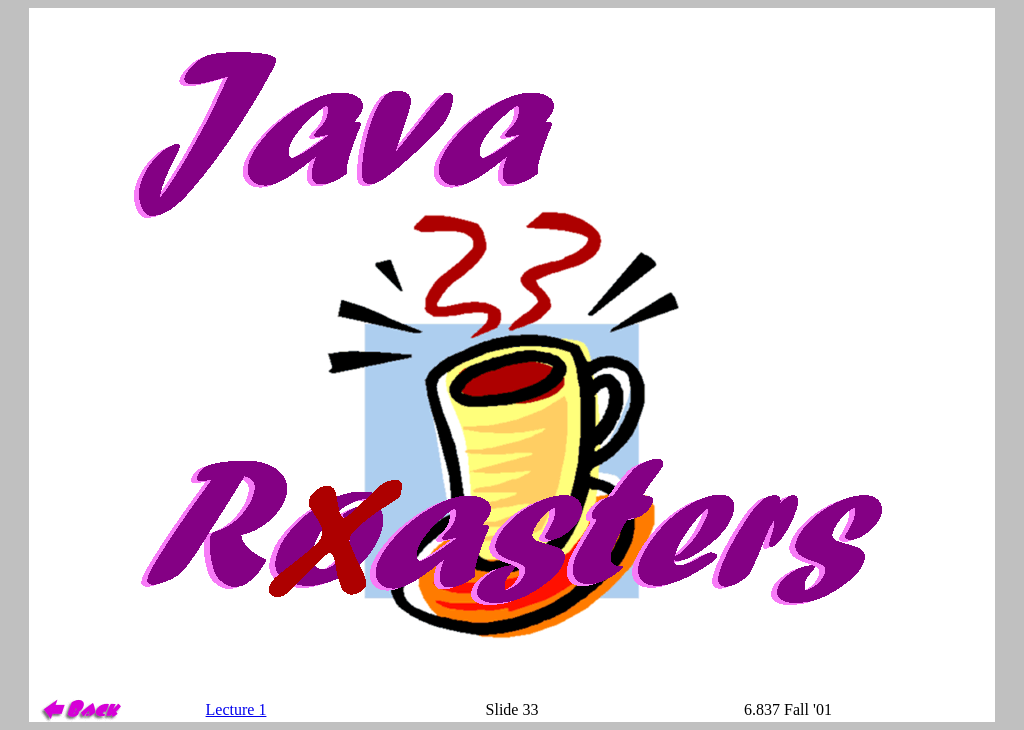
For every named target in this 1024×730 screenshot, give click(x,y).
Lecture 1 (236, 709)
